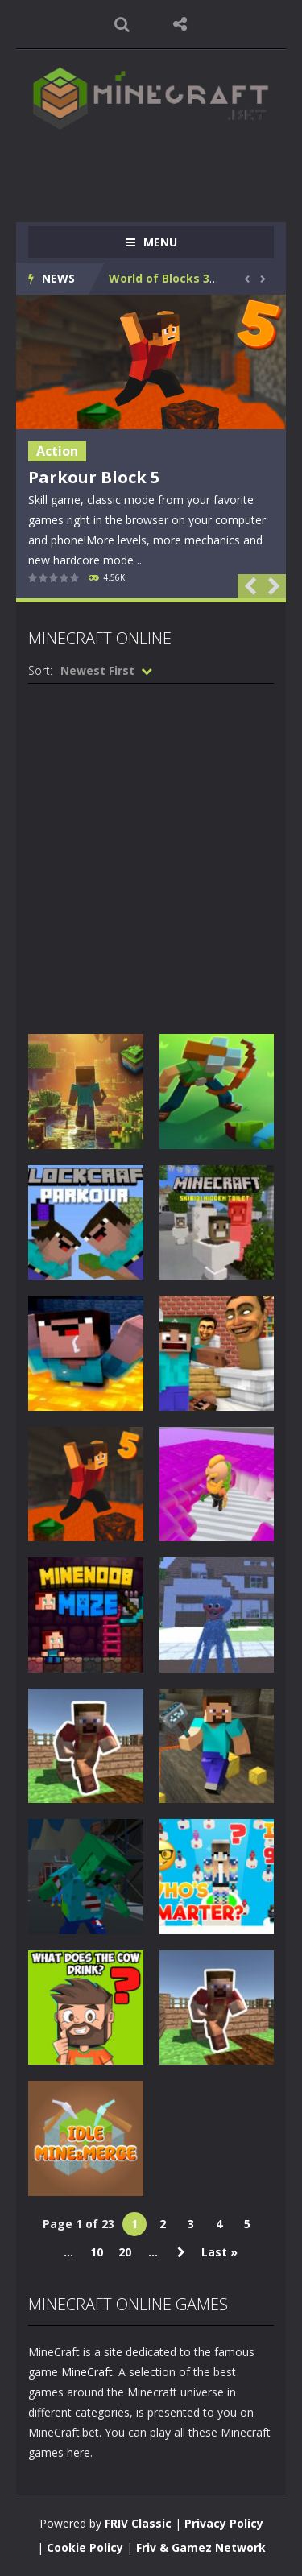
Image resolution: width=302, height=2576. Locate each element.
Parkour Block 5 (93, 477)
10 (96, 2252)
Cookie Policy (85, 2547)
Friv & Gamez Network (201, 2547)
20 (124, 2252)
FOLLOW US (180, 24)
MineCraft (87, 2372)
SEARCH (122, 24)
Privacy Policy (223, 2523)
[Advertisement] (165, 168)
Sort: (40, 670)
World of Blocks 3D (163, 278)
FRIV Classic (138, 2523)
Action (57, 451)
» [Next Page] (181, 2252)
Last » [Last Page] (219, 2252)
